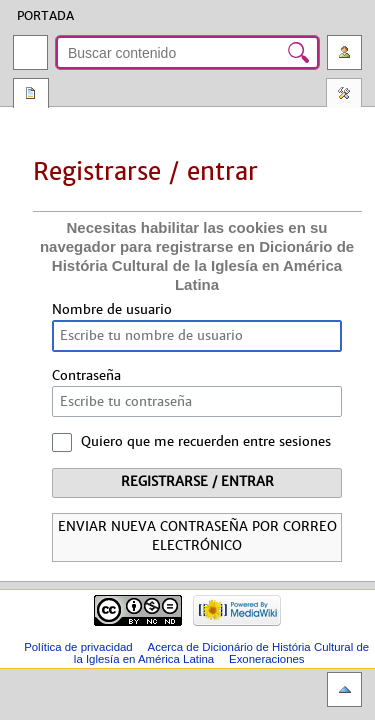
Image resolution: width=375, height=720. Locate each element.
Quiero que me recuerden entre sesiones (206, 442)
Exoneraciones (267, 659)
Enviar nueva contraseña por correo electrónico (197, 536)
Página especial (31, 95)
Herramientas (344, 95)
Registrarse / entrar (197, 482)
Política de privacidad (78, 647)
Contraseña (86, 376)
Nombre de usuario (112, 310)
